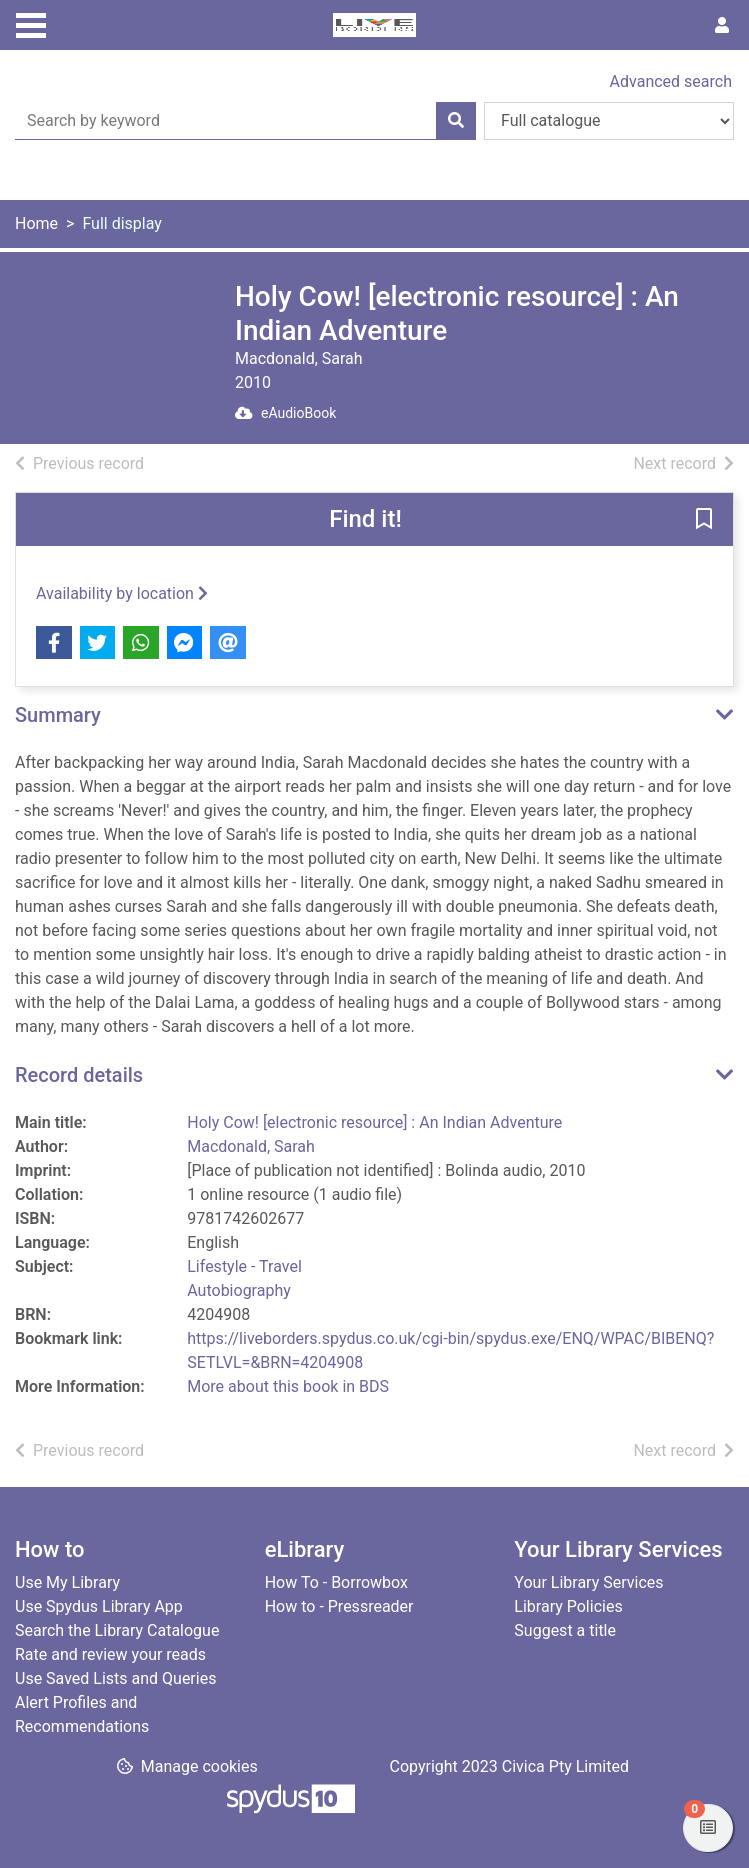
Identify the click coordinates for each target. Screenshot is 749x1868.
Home (36, 223)
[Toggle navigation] (31, 23)
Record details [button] (79, 1075)
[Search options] (609, 121)
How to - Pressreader (339, 1606)
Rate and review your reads (110, 1654)
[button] (704, 521)
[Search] (456, 121)
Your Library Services (588, 1582)
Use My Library (67, 1582)
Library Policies (568, 1606)
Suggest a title (565, 1630)
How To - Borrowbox (336, 1582)
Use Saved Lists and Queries (115, 1678)
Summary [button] (58, 715)
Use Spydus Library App (99, 1606)
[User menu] (722, 26)
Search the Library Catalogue (117, 1630)
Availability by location (122, 593)
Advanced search (671, 81)
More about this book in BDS (288, 1386)
